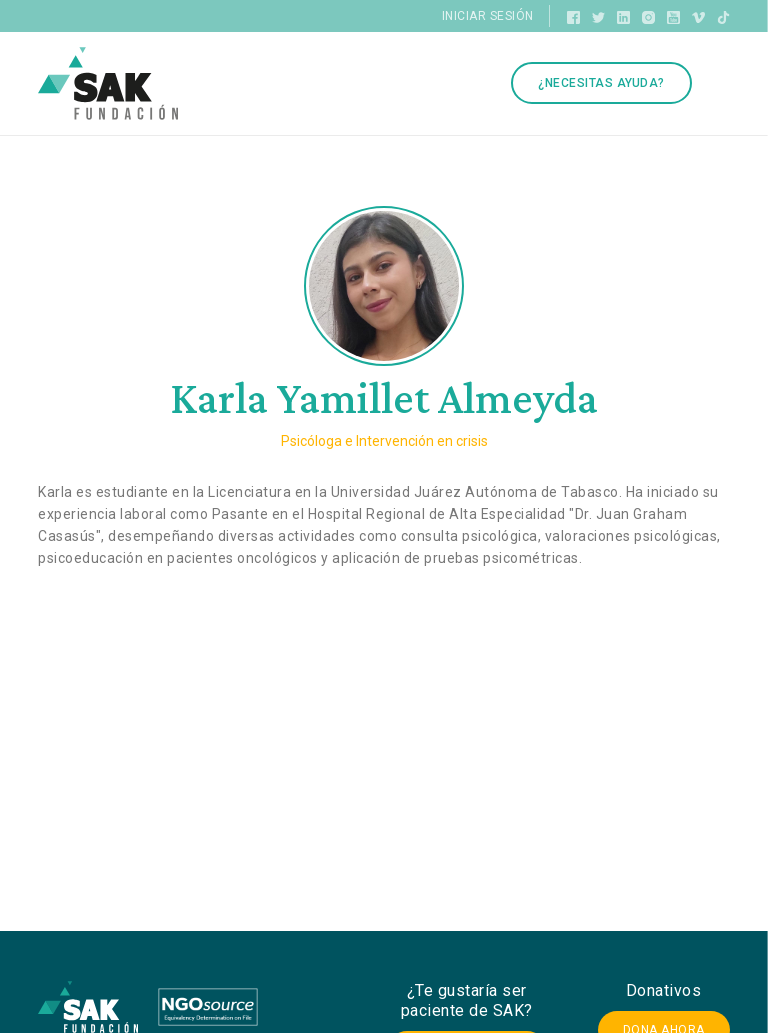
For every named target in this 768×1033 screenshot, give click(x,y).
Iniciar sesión (488, 16)
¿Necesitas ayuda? (601, 83)
